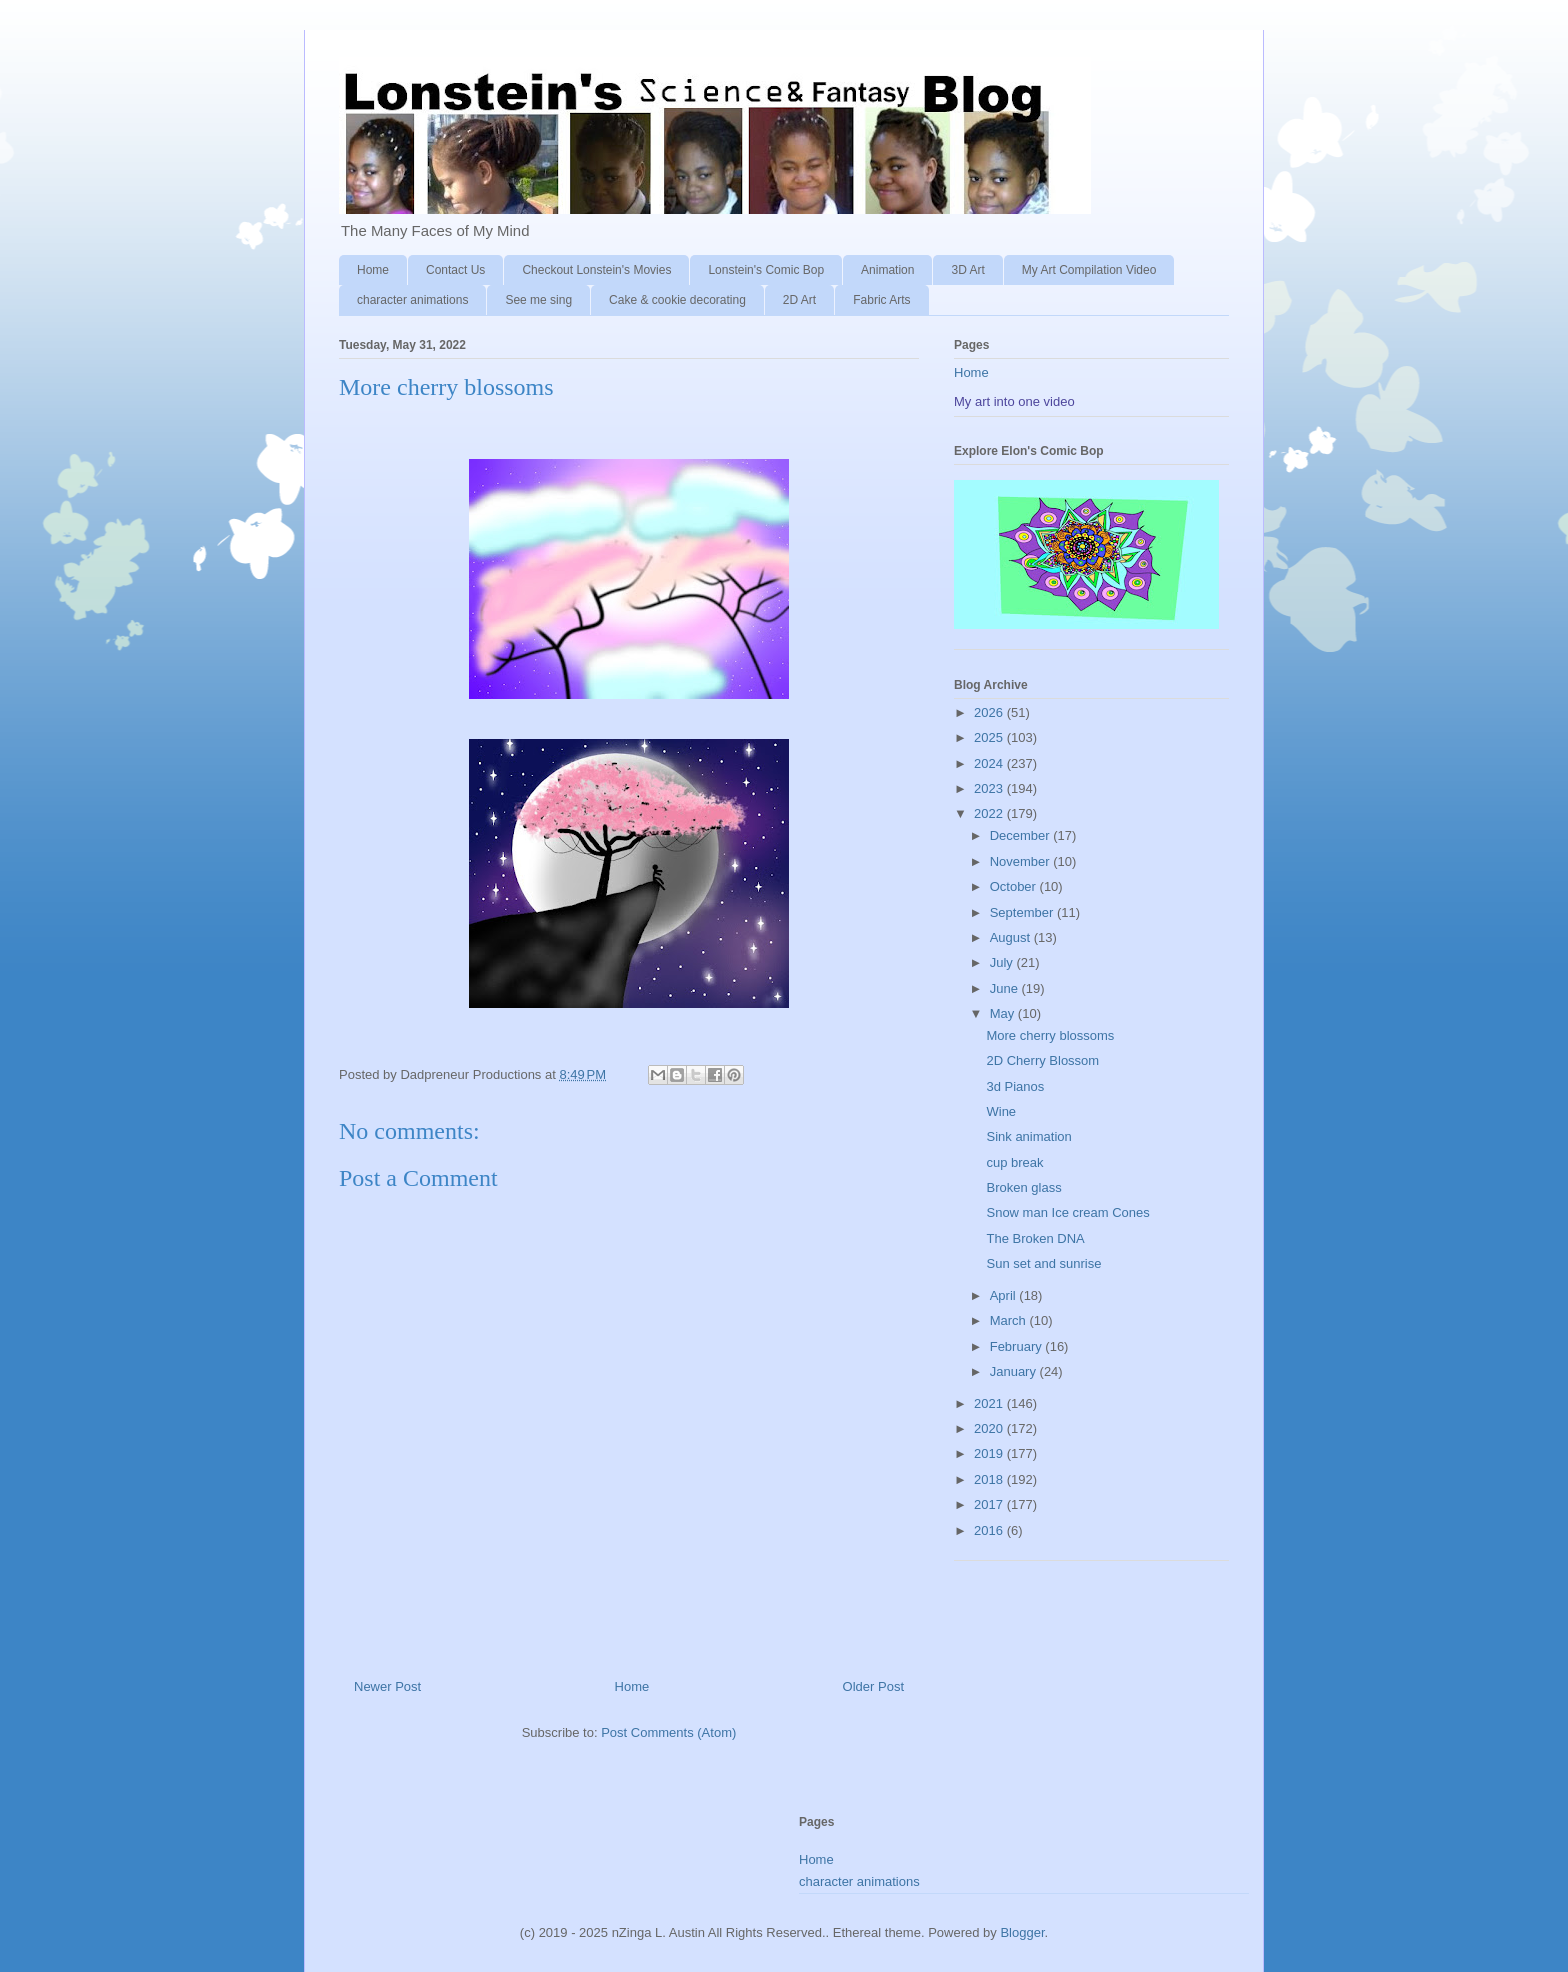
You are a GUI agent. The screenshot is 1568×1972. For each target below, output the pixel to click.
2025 (990, 737)
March (1010, 1320)
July (1003, 962)
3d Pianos (1015, 1086)
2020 (990, 1428)
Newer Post (387, 1686)
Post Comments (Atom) (668, 1732)
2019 (990, 1453)
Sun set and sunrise (1043, 1263)
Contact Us (455, 270)
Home (373, 270)
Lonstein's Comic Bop (766, 270)
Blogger (1022, 1932)
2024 (990, 763)
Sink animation (1028, 1136)
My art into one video (1014, 401)
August (1012, 937)
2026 (990, 712)
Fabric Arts (881, 300)
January (1015, 1371)
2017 (990, 1504)
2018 (990, 1479)
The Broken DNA (1035, 1238)
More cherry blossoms (1050, 1035)
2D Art (799, 300)
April (1005, 1295)
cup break (1014, 1162)
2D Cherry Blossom (1042, 1060)
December (1022, 835)
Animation (887, 270)
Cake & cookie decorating (677, 300)
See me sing (538, 300)
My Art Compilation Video (1089, 270)
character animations (412, 300)
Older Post (873, 1686)
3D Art (967, 270)
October (1015, 886)
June (1006, 988)
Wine (1001, 1111)
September (1023, 912)
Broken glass (1023, 1187)
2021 (990, 1403)
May (1004, 1013)
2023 (990, 788)
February (1018, 1346)
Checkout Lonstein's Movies (596, 270)
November (1022, 861)
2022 (990, 813)
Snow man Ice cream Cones (1067, 1212)
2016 (990, 1530)
